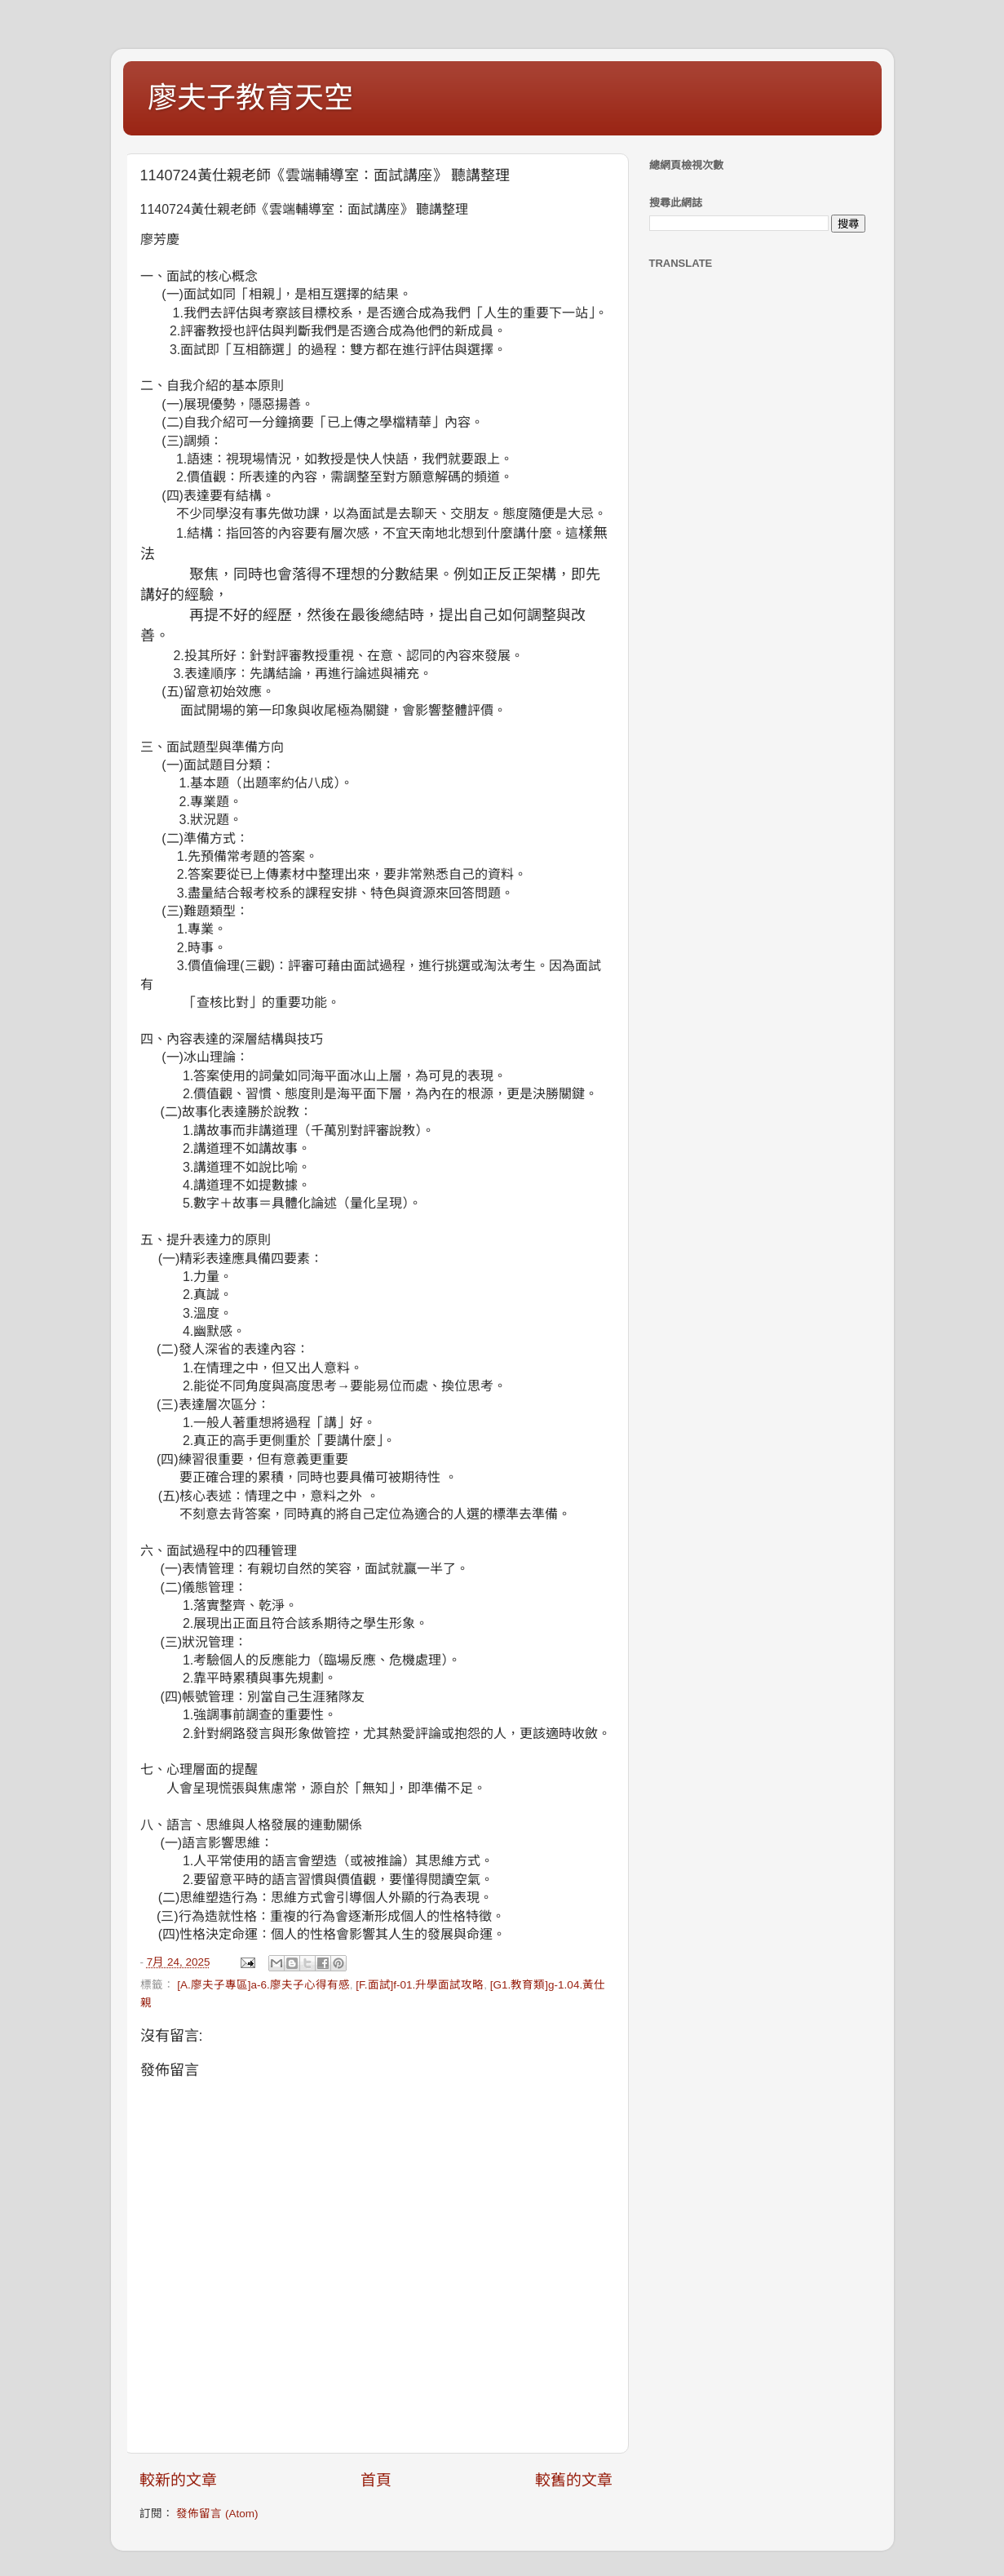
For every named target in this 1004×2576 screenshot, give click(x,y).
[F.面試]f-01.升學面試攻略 (420, 1985)
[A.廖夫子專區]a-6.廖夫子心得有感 (263, 1985)
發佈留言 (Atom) (217, 2513)
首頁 (375, 2480)
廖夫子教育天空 (250, 97)
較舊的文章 (574, 2480)
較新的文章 (178, 2480)
